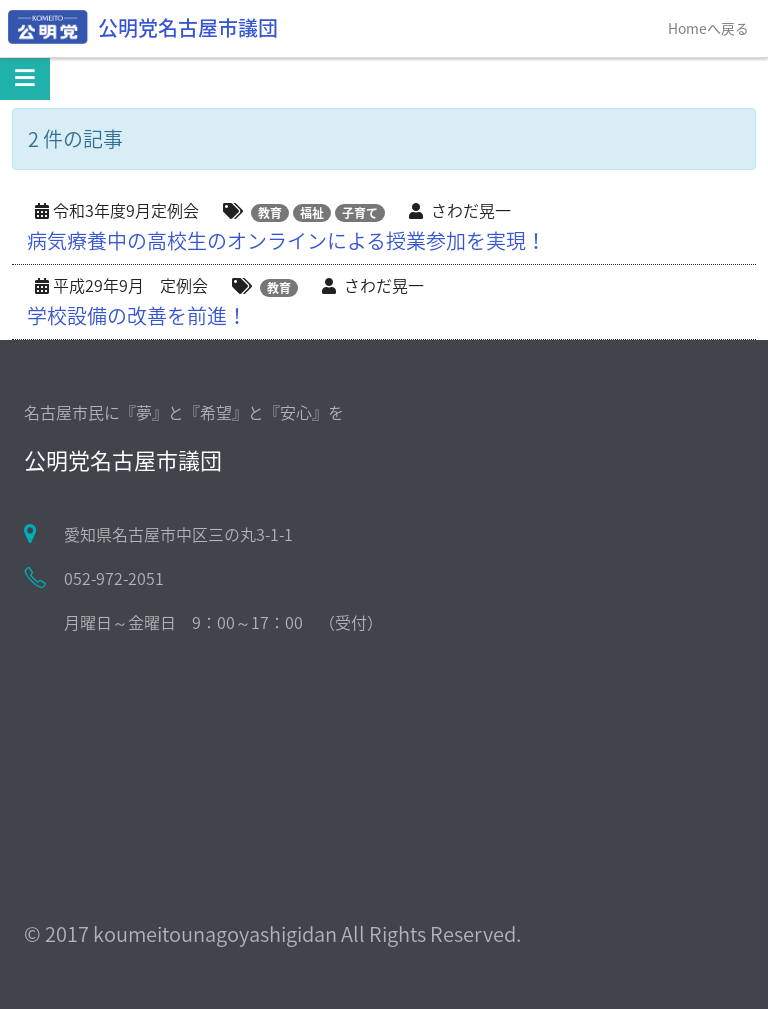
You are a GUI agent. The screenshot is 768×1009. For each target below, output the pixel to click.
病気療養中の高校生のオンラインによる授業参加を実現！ (286, 240)
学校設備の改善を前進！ (137, 315)
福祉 (312, 213)
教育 (270, 213)
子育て (360, 213)
